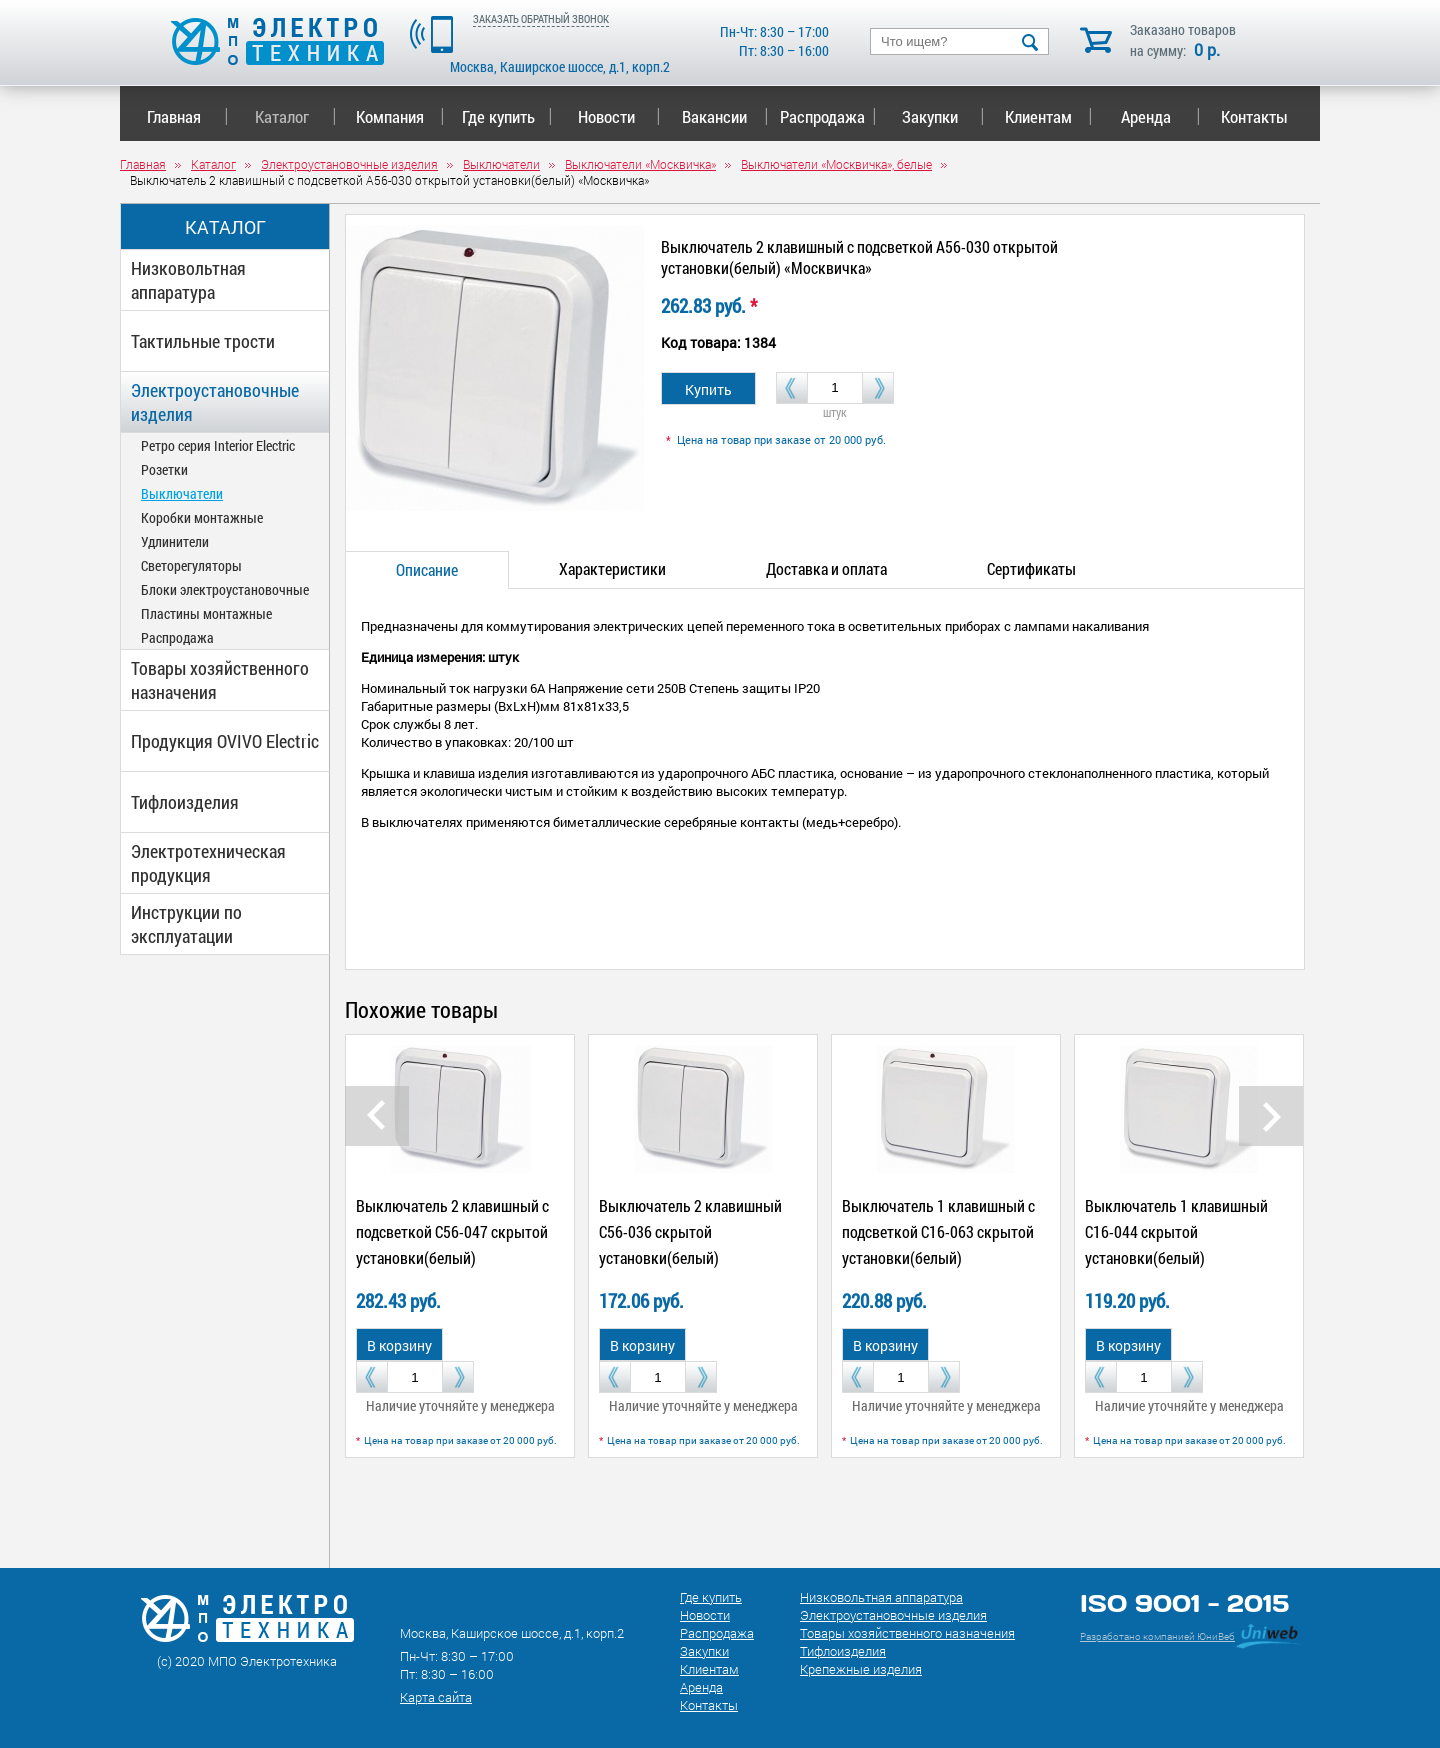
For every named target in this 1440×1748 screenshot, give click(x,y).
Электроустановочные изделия (215, 402)
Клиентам (1049, 116)
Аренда (1160, 116)
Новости (619, 116)
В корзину (399, 1345)
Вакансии (725, 116)
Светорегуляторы (191, 565)
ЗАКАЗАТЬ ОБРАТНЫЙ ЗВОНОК (541, 18)
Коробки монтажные (202, 517)
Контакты (1254, 116)
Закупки (943, 116)
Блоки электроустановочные (225, 589)
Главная (187, 116)
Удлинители (175, 541)
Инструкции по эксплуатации (186, 924)
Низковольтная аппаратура (188, 280)
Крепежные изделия (861, 1669)
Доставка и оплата (826, 568)
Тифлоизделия (185, 802)
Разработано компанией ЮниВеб (1157, 1636)
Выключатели (182, 493)
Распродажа (824, 116)
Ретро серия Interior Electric (218, 445)
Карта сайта (436, 1697)
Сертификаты (1031, 568)
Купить (708, 389)
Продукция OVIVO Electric (225, 741)
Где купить (507, 116)
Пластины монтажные (206, 613)
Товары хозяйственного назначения (220, 680)
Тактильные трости (203, 341)
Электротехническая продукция (208, 863)
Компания (400, 116)
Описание (427, 569)
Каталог (295, 116)
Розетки (164, 469)
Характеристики (612, 568)
